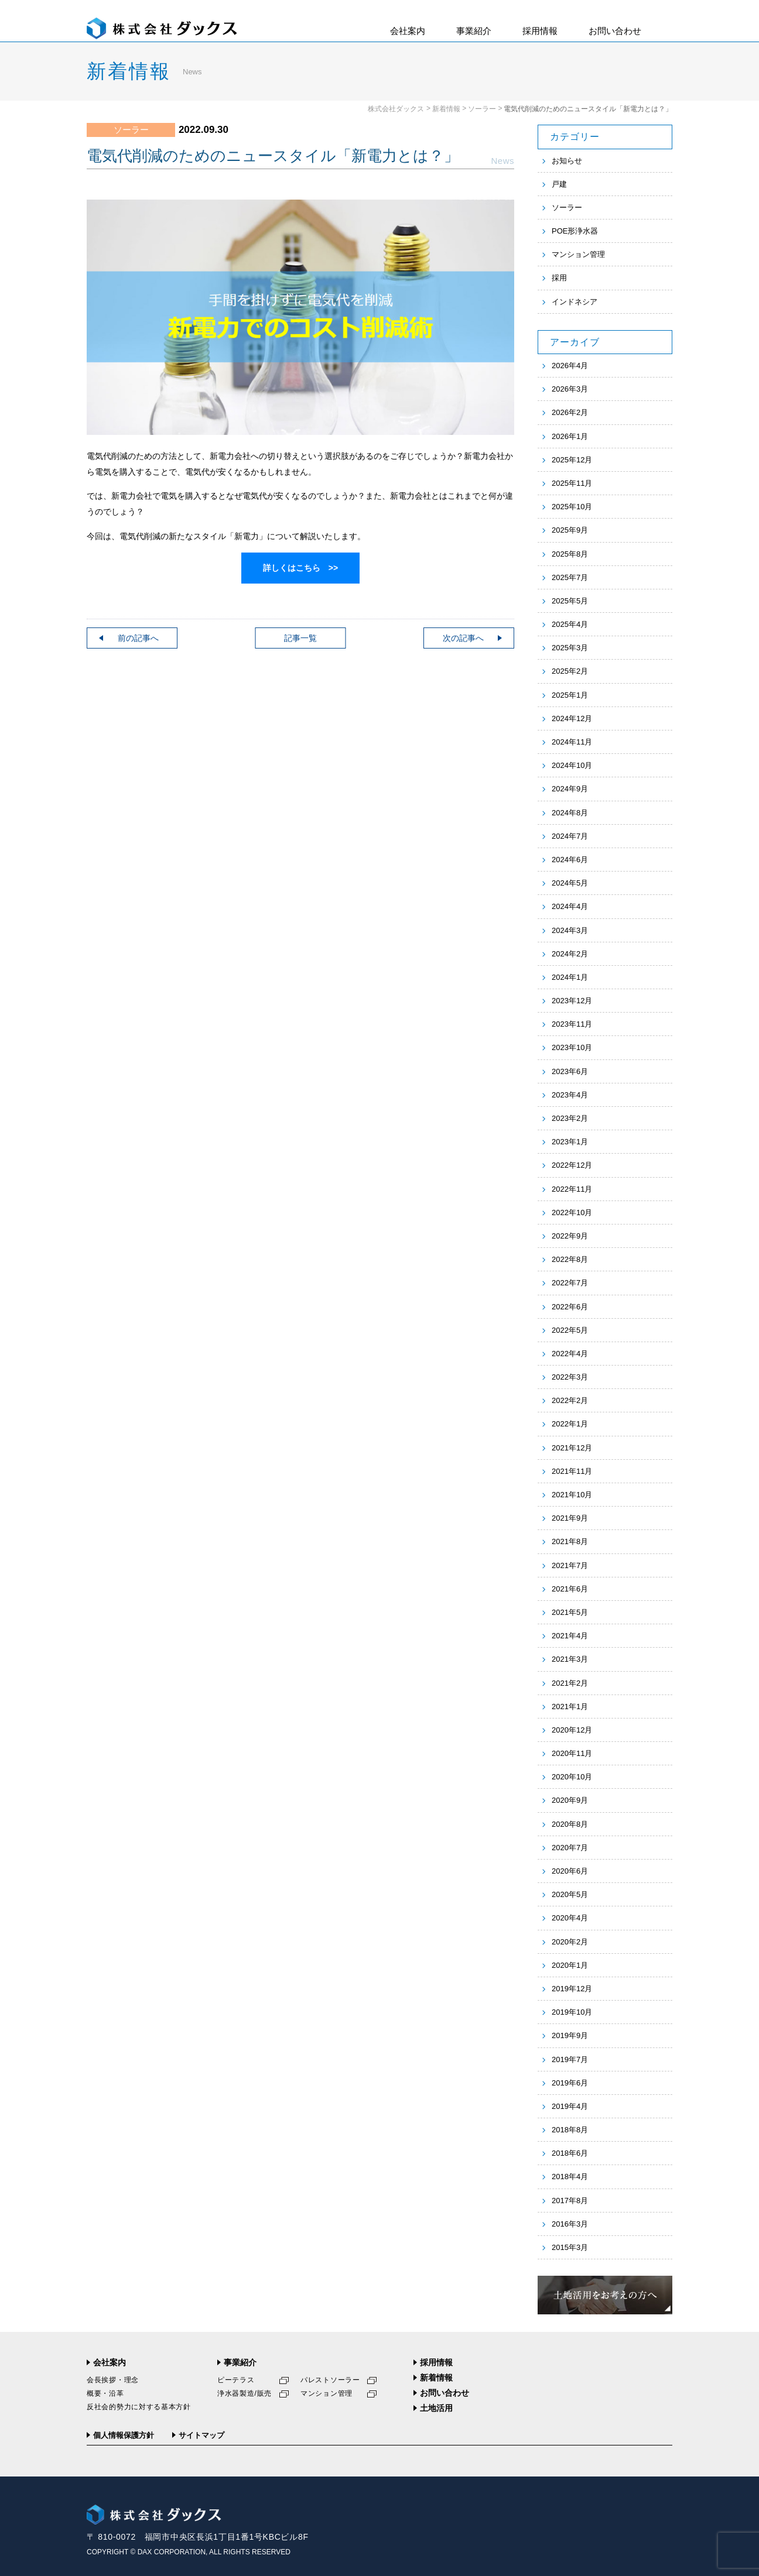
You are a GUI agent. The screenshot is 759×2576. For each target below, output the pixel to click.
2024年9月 (570, 788)
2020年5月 (570, 1894)
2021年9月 (570, 1518)
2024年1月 (570, 977)
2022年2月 (570, 1400)
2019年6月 (570, 2082)
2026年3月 (570, 389)
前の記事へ (138, 638)
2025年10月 (572, 506)
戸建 (559, 184)
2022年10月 (572, 1212)
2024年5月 (570, 883)
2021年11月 (572, 1471)
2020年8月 (570, 1824)
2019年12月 (572, 1988)
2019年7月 (570, 2059)
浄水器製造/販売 (244, 2393)
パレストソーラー (330, 2380)
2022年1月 (570, 1423)
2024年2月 (570, 953)
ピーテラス (236, 2380)
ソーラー (482, 109)
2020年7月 (570, 1847)
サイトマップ (201, 2435)
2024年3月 (570, 930)
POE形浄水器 (575, 231)
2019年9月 (570, 2035)
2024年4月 (570, 906)
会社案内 (407, 31)
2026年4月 (570, 365)
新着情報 (446, 109)
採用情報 (540, 31)
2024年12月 (572, 718)
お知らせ (567, 160)
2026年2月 (570, 412)
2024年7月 (570, 836)
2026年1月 (570, 436)
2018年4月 (570, 2176)
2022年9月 (570, 1236)
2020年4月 (570, 1917)
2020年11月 (572, 1753)
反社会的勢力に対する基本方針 (139, 2407)
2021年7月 (570, 1565)
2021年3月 (570, 1659)
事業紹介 (473, 31)
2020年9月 (570, 1800)
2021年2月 (570, 1683)
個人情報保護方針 (123, 2435)
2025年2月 (570, 671)
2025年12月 (572, 459)
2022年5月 (570, 1330)
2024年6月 (570, 859)
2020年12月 (572, 1730)
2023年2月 (570, 1118)
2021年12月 (572, 1447)
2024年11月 (572, 742)
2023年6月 (570, 1071)
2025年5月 (570, 600)
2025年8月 (570, 554)
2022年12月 (572, 1165)
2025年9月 (570, 530)
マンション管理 (578, 254)
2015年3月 (570, 2247)
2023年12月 (572, 1000)
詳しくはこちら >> (300, 567)
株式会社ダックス (396, 109)
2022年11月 (572, 1189)
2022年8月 (570, 1259)
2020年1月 (570, 1965)
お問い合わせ (615, 31)
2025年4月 (570, 624)
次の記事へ (463, 638)
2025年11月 (572, 483)
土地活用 (436, 2408)
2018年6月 (570, 2153)
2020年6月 (570, 1871)
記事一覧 (300, 638)
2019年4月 (570, 2106)
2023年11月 (572, 1024)
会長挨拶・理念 (113, 2380)
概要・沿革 (105, 2393)
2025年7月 (570, 577)
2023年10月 (572, 1047)
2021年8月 (570, 1541)
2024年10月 (572, 765)
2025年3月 (570, 647)
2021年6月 (570, 1588)
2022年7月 (570, 1282)
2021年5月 (570, 1612)
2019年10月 (572, 2012)
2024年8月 (570, 812)
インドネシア (574, 301)
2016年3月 (570, 2224)
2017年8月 (570, 2200)
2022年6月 (570, 1306)
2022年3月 (570, 1377)
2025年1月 (570, 695)
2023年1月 (570, 1141)
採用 (559, 277)
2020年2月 (570, 1941)
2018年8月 (570, 2129)
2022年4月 (570, 1353)
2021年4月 (570, 1635)
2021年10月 (572, 1494)
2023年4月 (570, 1094)
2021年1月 (570, 1706)
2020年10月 (572, 1776)
